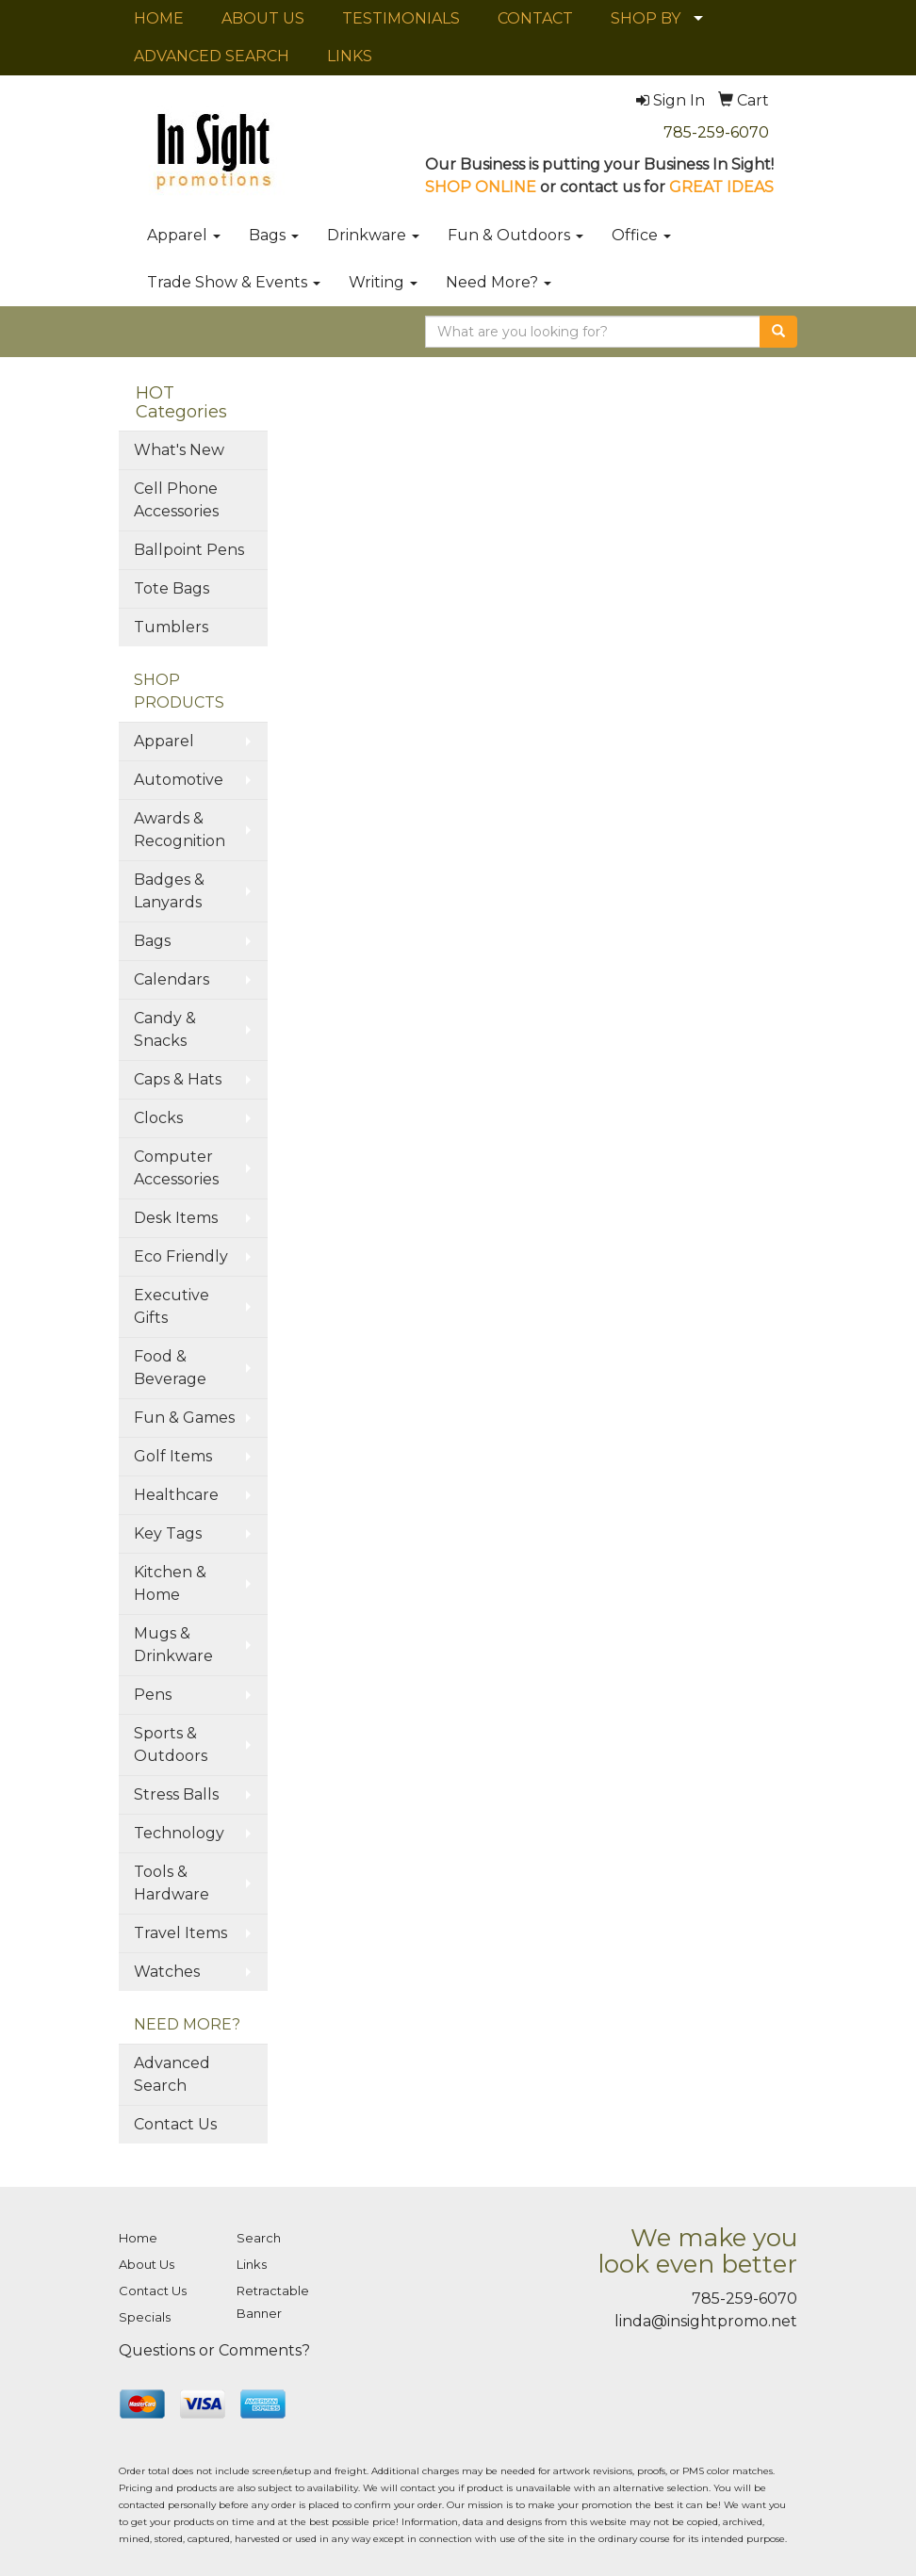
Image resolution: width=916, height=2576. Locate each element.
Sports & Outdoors (170, 1744)
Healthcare (176, 1495)
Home (138, 2237)
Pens (153, 1695)
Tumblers (171, 627)
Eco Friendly (181, 1256)
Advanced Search (172, 2074)
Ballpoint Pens (189, 550)
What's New (179, 450)
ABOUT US (262, 18)
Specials (145, 2316)
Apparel (184, 235)
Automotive (178, 780)
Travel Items (180, 1933)
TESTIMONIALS (401, 18)
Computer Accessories (176, 1168)
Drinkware (373, 235)
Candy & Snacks (165, 1029)
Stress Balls (176, 1794)
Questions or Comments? (214, 2350)
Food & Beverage (170, 1367)
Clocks (158, 1118)
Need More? (498, 282)
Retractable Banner (273, 2302)
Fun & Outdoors (515, 235)
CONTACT (535, 18)
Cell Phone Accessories (176, 500)
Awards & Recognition (179, 829)
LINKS (349, 56)
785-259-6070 (716, 132)
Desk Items (176, 1218)
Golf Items (173, 1456)
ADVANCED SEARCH (211, 56)
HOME (159, 18)
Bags (274, 235)
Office (641, 235)
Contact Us (175, 2124)
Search (259, 2237)
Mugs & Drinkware (173, 1644)
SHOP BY (645, 18)
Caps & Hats (177, 1079)
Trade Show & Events (233, 282)
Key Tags (168, 1533)
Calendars (171, 979)
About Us (146, 2264)
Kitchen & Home (170, 1583)
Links (252, 2264)
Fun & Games (184, 1418)
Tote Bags (171, 588)
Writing (383, 282)
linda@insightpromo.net (705, 2321)
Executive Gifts (171, 1306)
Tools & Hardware (171, 1883)
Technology (179, 1833)
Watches (167, 1972)
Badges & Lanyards (169, 891)
